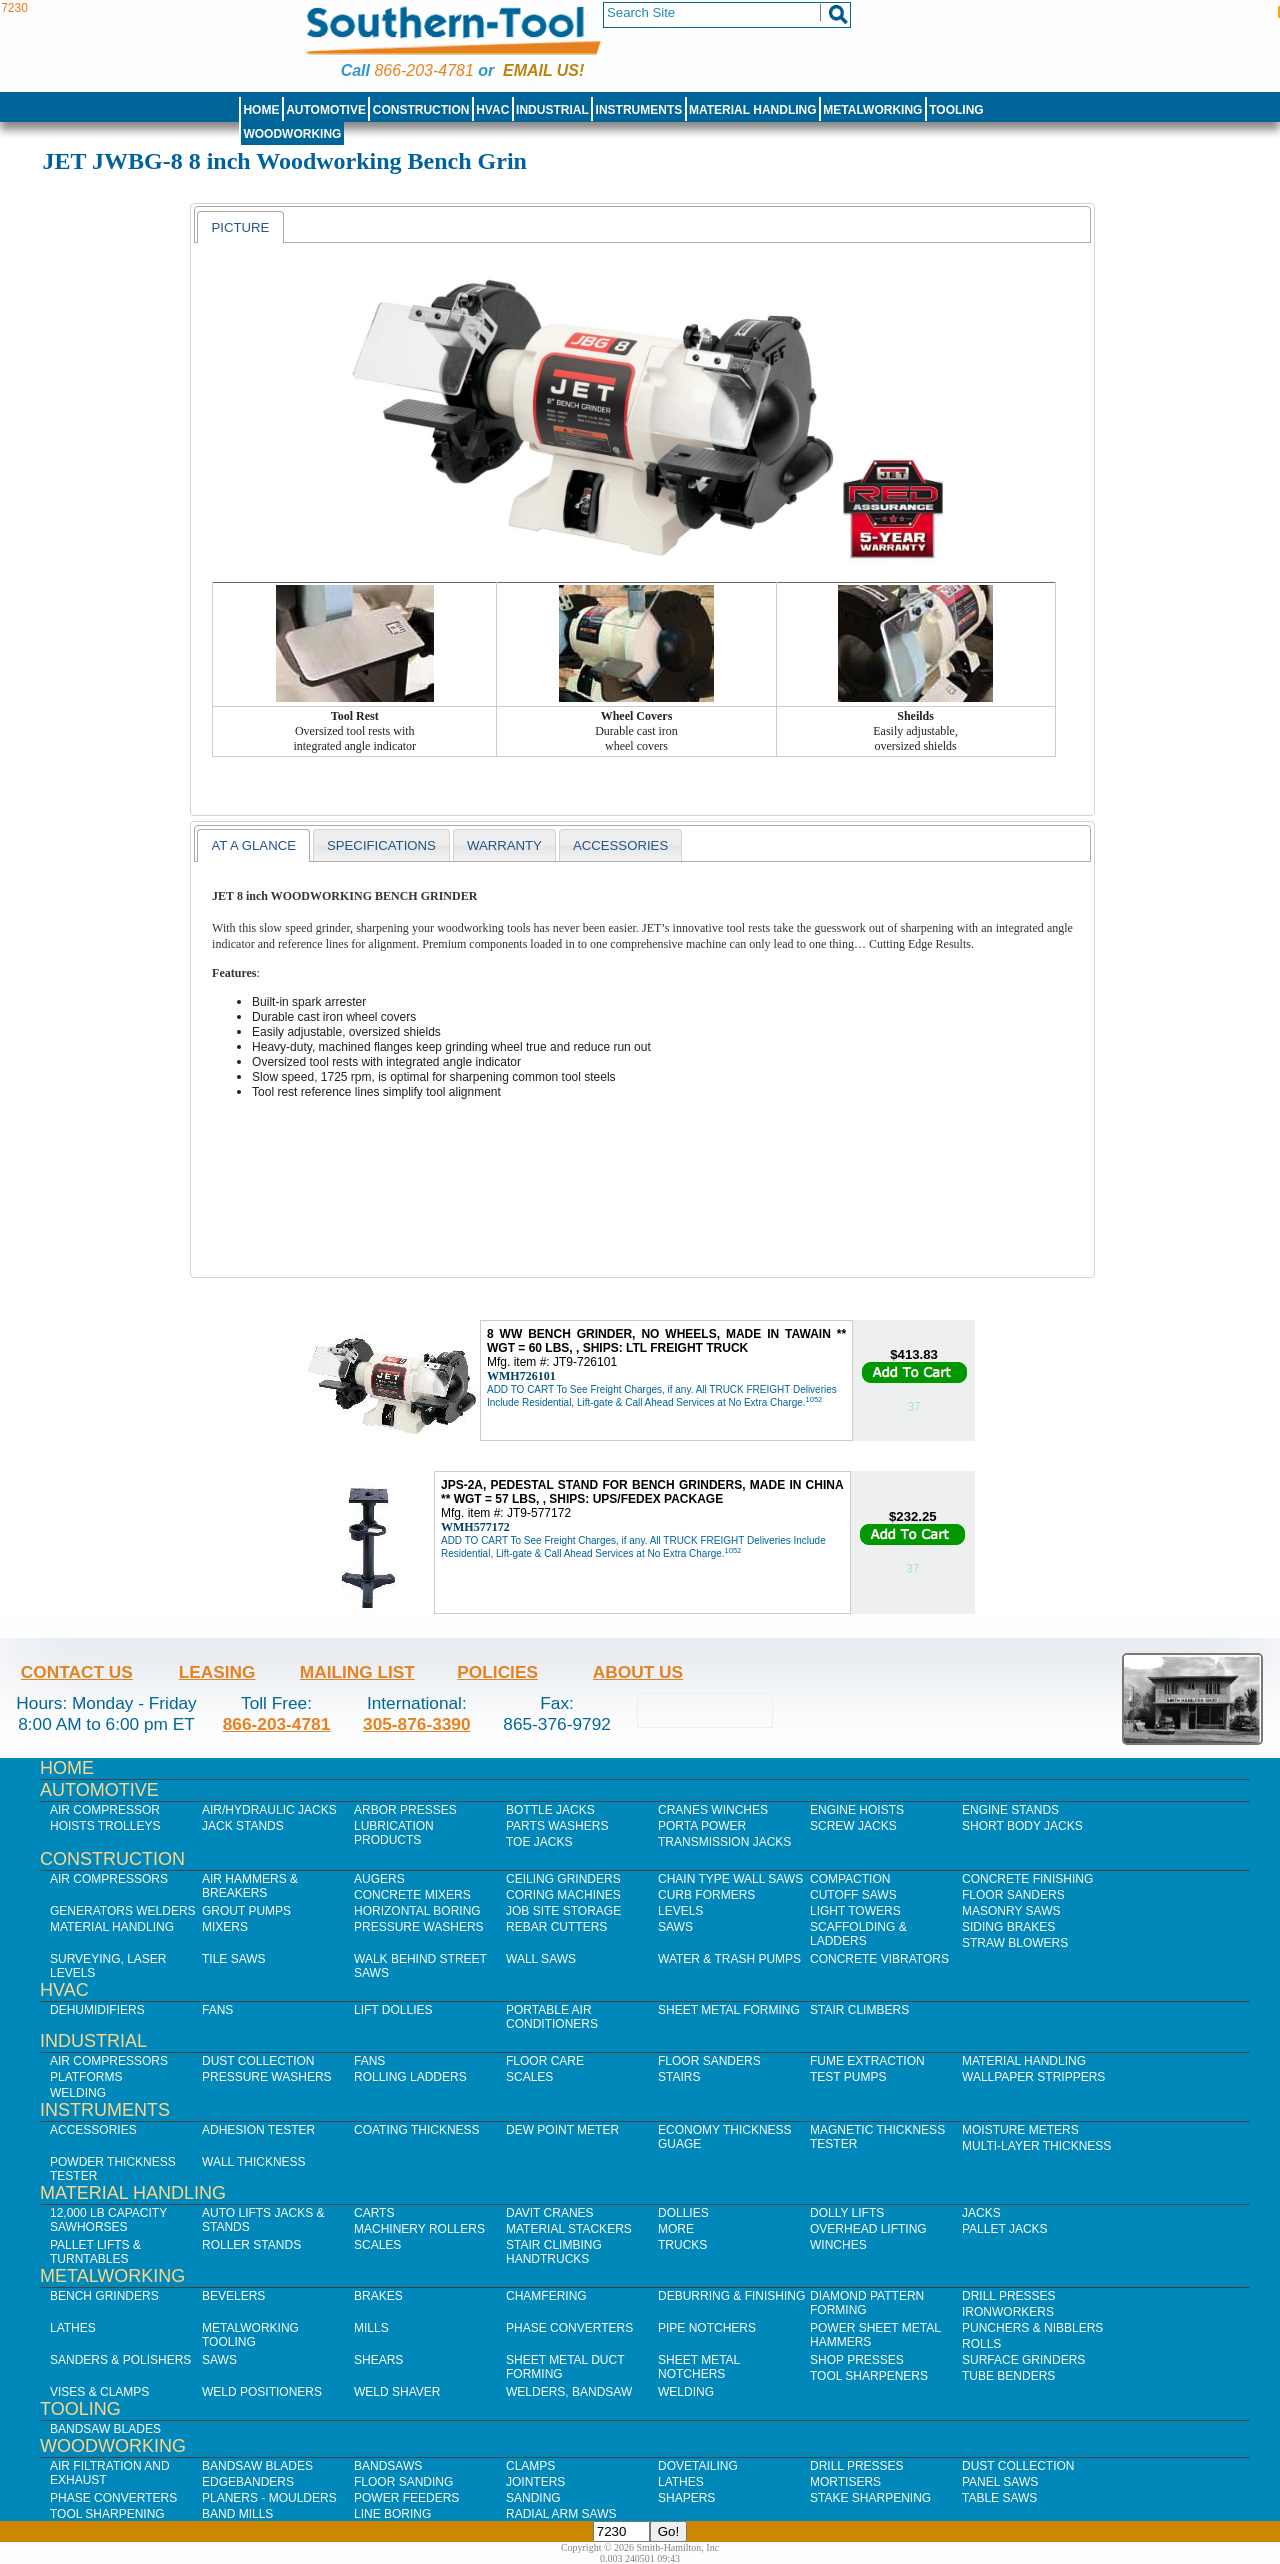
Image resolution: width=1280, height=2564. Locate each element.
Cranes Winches (713, 1810)
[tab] (240, 227)
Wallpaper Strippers (1033, 2077)
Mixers (225, 1927)
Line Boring (392, 2514)
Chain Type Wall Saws (730, 1879)
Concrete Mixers (412, 1895)
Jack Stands (243, 1826)
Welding (78, 2093)
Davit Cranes (550, 2213)
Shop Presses (857, 2360)
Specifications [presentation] (381, 845)
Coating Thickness (417, 2130)
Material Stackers (569, 2229)
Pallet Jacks (1005, 2229)
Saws (675, 1927)
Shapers (686, 2498)
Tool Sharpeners (869, 2376)
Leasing (217, 1672)
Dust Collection (258, 2061)
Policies (497, 1672)
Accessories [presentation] (620, 845)
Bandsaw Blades (105, 2429)
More (676, 2229)
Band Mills (237, 2514)
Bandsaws (388, 2466)
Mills (371, 2328)
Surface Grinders (1023, 2360)
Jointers (535, 2482)
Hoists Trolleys (105, 1826)
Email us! (543, 70)
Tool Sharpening (107, 2514)
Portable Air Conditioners (552, 2017)
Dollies (683, 2213)
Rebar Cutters (556, 1927)
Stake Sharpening (870, 2498)
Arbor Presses (405, 1810)
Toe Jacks (539, 1842)
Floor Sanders (1013, 1895)
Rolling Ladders (410, 2077)
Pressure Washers (419, 1927)
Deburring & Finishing (731, 2296)
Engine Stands (1010, 1810)
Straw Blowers (1015, 1943)
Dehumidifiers (97, 2010)
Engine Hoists (857, 1810)
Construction (421, 110)
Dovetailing (698, 2466)
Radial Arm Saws (561, 2514)
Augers (379, 1879)
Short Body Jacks (1022, 1826)
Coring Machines (563, 1895)
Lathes (73, 2328)
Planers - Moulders (269, 2498)
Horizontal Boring (417, 1911)
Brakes (378, 2296)
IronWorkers (1008, 2312)
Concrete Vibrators (879, 1959)
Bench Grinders (104, 2296)
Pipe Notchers (707, 2328)
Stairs (679, 2077)
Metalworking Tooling (250, 2335)
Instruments (639, 110)
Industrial (552, 110)
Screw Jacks (853, 1826)
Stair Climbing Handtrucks (554, 2252)
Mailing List (357, 1672)
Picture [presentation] (240, 227)
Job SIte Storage (563, 1911)
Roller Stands (251, 2245)
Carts (374, 2213)
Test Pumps (848, 2077)
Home (261, 110)
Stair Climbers (859, 2010)
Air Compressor (105, 1810)
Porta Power (702, 1826)
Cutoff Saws (853, 1895)
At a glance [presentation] (253, 845)
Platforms (86, 2077)
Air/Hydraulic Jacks (269, 1810)
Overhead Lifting (868, 2229)
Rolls (981, 2344)
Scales (529, 2077)
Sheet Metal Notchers (699, 2367)
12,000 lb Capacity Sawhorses (108, 2220)
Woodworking (292, 134)
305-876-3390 (417, 1724)
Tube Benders (1008, 2376)
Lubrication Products (394, 1833)
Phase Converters (569, 2328)
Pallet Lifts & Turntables (95, 2252)
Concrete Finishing (1027, 1879)
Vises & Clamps (99, 2392)
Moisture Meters (1020, 2130)
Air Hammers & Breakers (250, 1886)
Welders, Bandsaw (569, 2392)
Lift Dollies (393, 2010)
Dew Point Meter (562, 2130)
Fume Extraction (867, 2061)
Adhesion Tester (258, 2130)
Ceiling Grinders (563, 1879)
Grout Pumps (246, 1911)
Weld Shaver (397, 2392)
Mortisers (845, 2482)
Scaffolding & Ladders (858, 1934)
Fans (217, 2010)
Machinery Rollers (419, 2229)
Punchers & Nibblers (1032, 2328)
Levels (680, 1911)
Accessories (93, 2130)
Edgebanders (248, 2482)
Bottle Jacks (550, 1810)
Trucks (682, 2245)
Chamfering (546, 2296)
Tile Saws (234, 1959)
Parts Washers (557, 1826)
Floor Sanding (403, 2482)
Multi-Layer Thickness (1036, 2146)
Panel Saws (1000, 2482)
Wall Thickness (254, 2162)
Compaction (850, 1879)
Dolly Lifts (847, 2213)
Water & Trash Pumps (729, 1959)
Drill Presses (1009, 2296)
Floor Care (545, 2061)
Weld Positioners (262, 2392)
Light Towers (855, 1911)
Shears (378, 2360)
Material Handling (753, 110)
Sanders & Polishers (120, 2360)
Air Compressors (109, 1879)
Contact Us (77, 1672)
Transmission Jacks (724, 1842)
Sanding (533, 2498)
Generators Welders (123, 1911)
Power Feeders (406, 2498)
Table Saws (999, 2498)
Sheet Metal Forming (729, 2010)
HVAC (492, 110)
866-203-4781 (423, 70)
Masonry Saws (1011, 1911)
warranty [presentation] (504, 845)
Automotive (326, 110)
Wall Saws (541, 1959)
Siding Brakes (1008, 1927)
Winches (838, 2245)
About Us (638, 1672)
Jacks (981, 2213)
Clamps (530, 2466)
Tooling (956, 110)
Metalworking (872, 110)
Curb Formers (706, 1895)
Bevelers (233, 2296)
